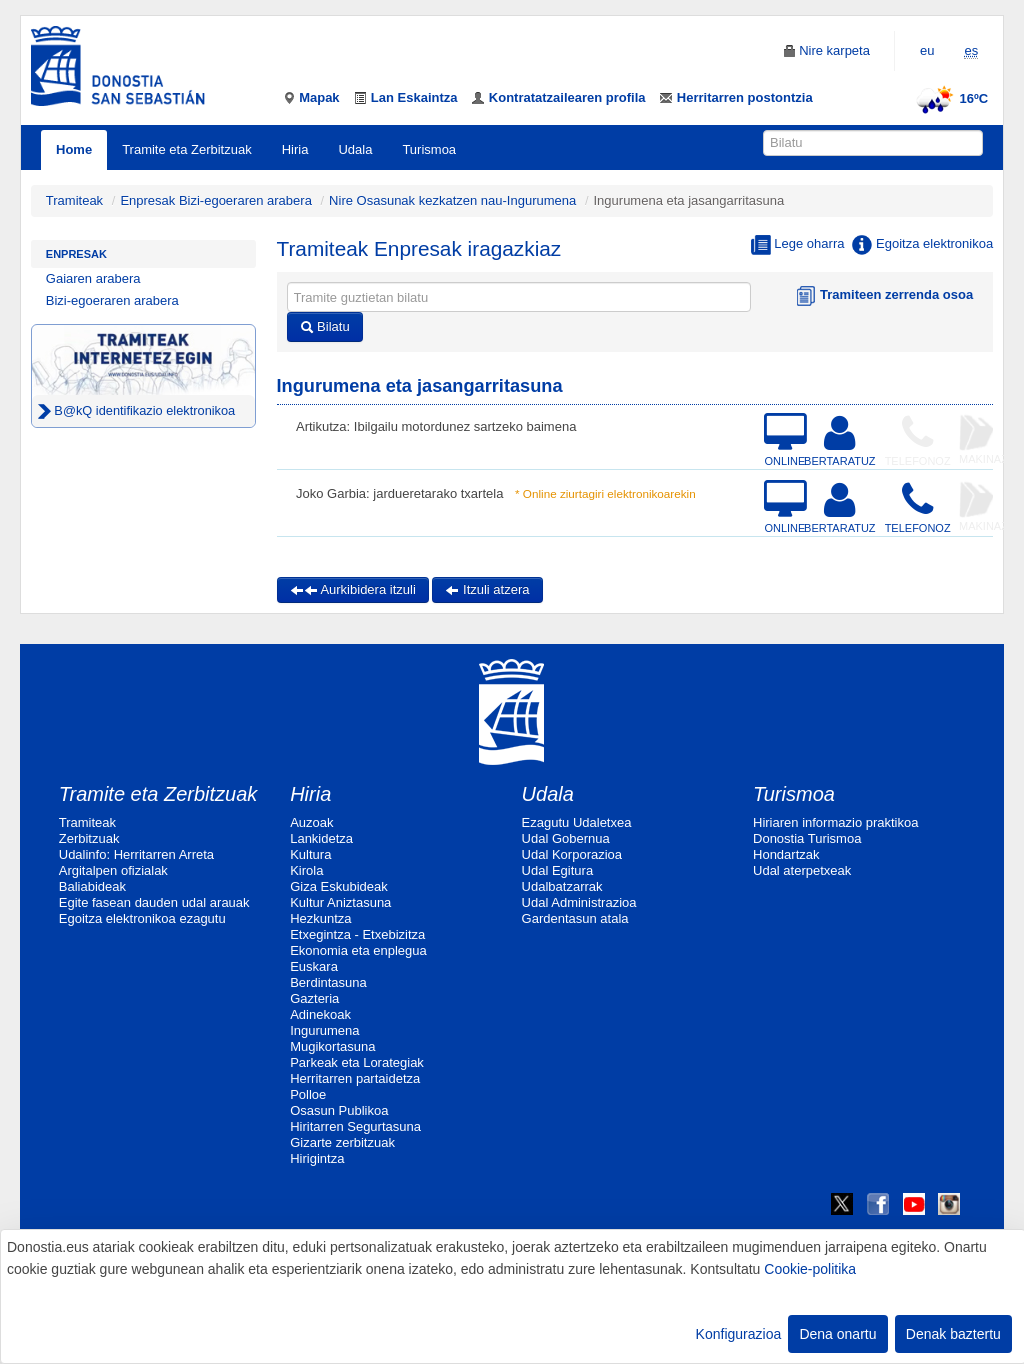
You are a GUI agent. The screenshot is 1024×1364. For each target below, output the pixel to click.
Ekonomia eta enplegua (358, 950)
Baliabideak (92, 886)
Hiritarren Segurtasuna (355, 1126)
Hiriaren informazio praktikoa (835, 822)
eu (927, 50)
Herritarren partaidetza (355, 1078)
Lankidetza (321, 838)
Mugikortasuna (332, 1046)
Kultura (310, 854)
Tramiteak (74, 200)
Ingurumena (324, 1030)
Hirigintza (317, 1158)
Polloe (308, 1094)
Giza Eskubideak (339, 886)
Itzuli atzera (487, 589)
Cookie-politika (810, 1269)
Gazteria (314, 998)
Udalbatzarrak (562, 886)
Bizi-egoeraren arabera (112, 300)
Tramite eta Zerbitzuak (187, 149)
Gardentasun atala (575, 918)
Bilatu (325, 326)
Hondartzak (786, 854)
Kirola (306, 870)
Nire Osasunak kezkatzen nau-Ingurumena (452, 200)
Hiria (295, 149)
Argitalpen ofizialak (113, 870)
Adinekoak (320, 1014)
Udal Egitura (558, 870)
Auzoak (311, 822)
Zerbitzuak (89, 838)
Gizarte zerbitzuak (342, 1142)
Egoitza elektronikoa (922, 245)
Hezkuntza (320, 918)
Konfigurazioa (739, 1334)
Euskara (314, 966)
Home (74, 149)
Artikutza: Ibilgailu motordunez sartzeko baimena (436, 426)
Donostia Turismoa (807, 838)
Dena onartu (837, 1334)
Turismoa (429, 149)
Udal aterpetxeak (802, 870)
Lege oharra (798, 245)
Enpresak (76, 254)
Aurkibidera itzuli (353, 589)
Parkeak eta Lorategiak (357, 1062)
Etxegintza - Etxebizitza (357, 934)
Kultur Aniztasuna (340, 902)
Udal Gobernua (566, 838)
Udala (355, 149)
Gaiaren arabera (93, 278)
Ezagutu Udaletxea (577, 822)
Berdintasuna (328, 982)
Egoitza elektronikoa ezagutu (142, 918)
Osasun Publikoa (339, 1110)
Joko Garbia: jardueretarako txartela (399, 493)
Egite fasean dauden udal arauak (154, 902)
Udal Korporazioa (572, 854)
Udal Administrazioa (579, 902)
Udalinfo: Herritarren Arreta (136, 854)
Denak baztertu (953, 1334)
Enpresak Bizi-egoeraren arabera (217, 200)
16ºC (949, 98)
